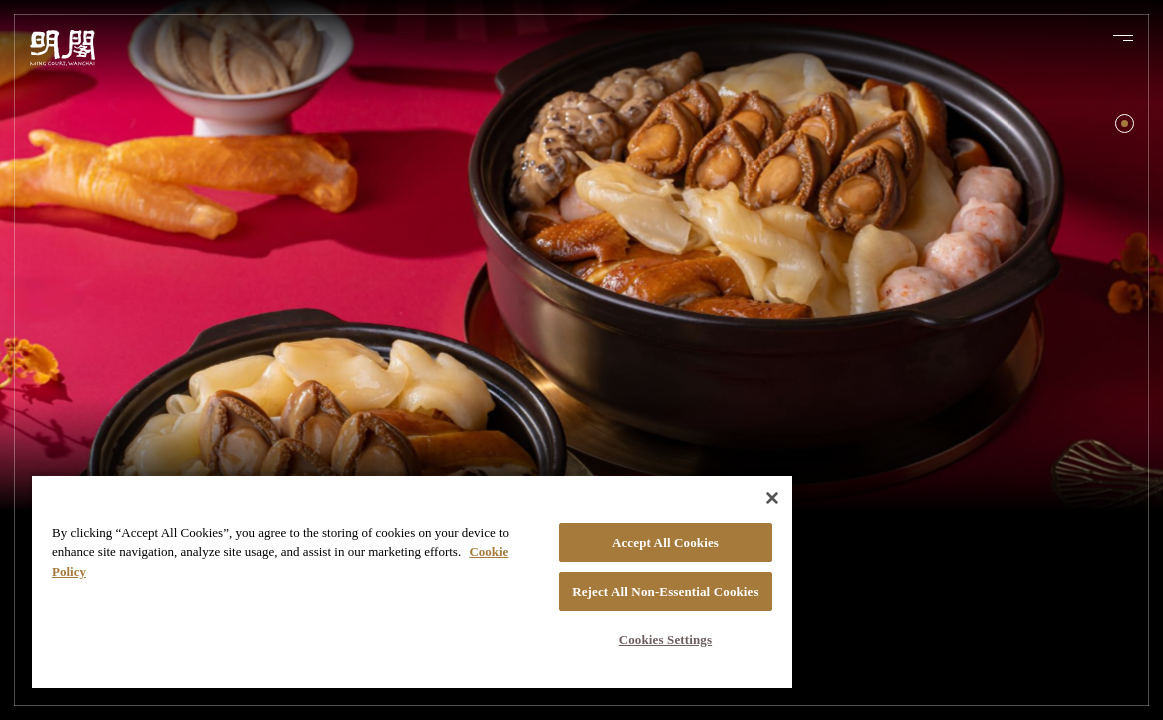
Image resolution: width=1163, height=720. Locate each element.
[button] (1124, 123)
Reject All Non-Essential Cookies (593, 585)
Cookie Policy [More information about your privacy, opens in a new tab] (191, 558)
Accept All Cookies (593, 529)
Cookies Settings (592, 639)
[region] (369, 574)
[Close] (686, 485)
